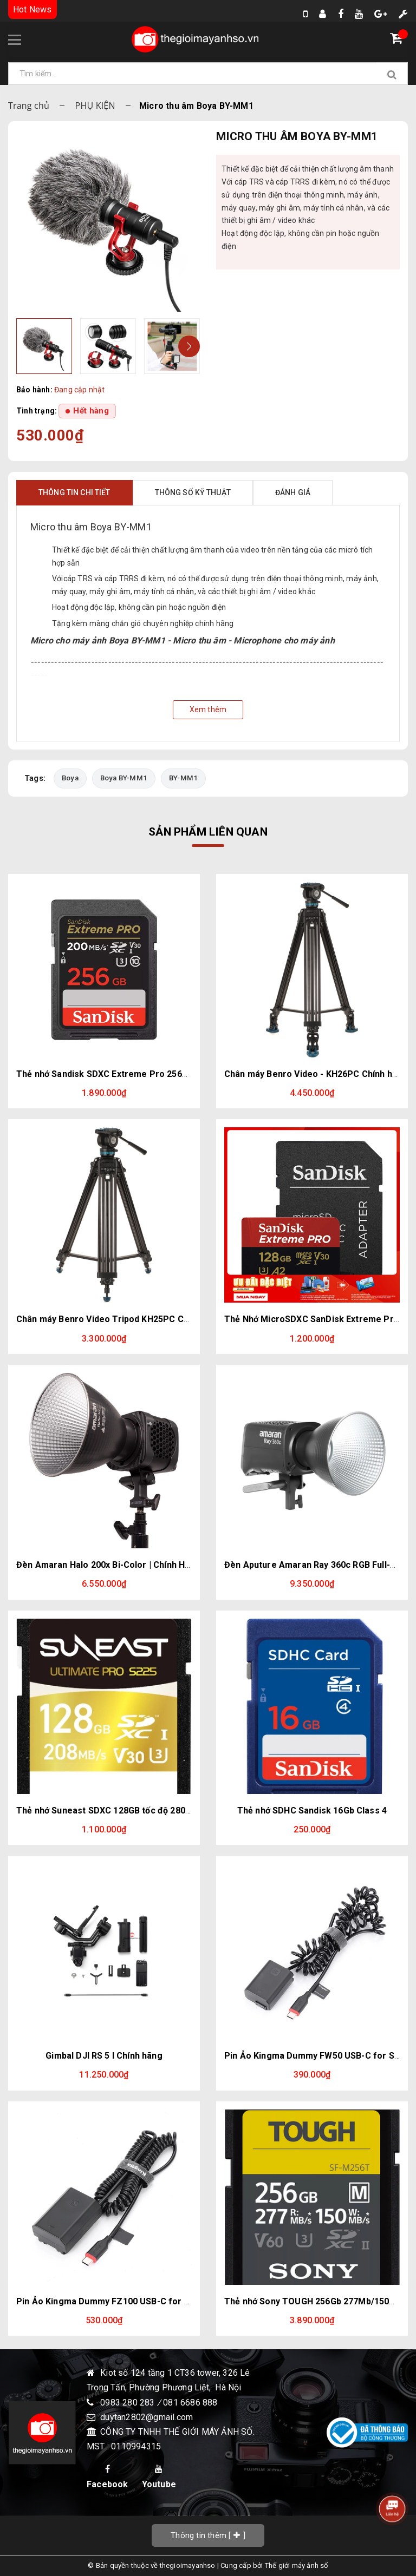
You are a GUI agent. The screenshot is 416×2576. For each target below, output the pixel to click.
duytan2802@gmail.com (146, 2417)
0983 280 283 (128, 2402)
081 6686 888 (190, 2402)
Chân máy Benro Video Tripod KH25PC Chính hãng (119, 1319)
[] (208, 2535)
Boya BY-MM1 (125, 778)
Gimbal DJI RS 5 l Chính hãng (104, 2056)
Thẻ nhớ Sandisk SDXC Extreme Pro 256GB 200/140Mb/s (133, 1074)
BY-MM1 (185, 778)
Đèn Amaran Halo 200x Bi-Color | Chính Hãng (108, 1565)
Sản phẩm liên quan (208, 831)
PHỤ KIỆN (95, 105)
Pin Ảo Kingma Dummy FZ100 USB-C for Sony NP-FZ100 (132, 2301)
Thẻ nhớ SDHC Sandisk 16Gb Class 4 (312, 1810)
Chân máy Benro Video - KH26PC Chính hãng (315, 1074)
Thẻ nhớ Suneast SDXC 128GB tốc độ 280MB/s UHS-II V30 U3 (140, 1810)
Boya (70, 778)
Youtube (159, 2477)
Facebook (107, 2477)
